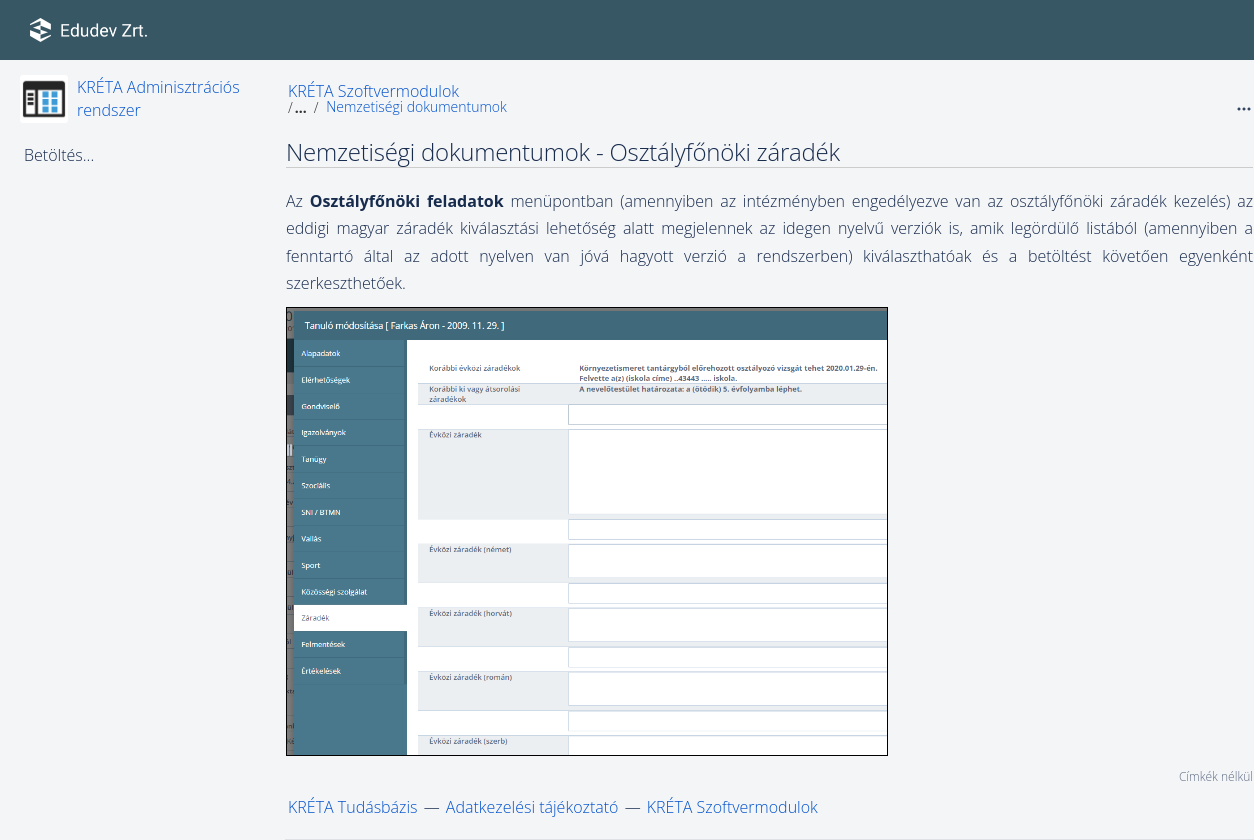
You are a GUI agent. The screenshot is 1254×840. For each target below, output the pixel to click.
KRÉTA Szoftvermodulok (373, 91)
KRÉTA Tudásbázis (353, 807)
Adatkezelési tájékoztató (532, 807)
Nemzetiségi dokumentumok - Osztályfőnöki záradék (563, 151)
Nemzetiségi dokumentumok (416, 106)
